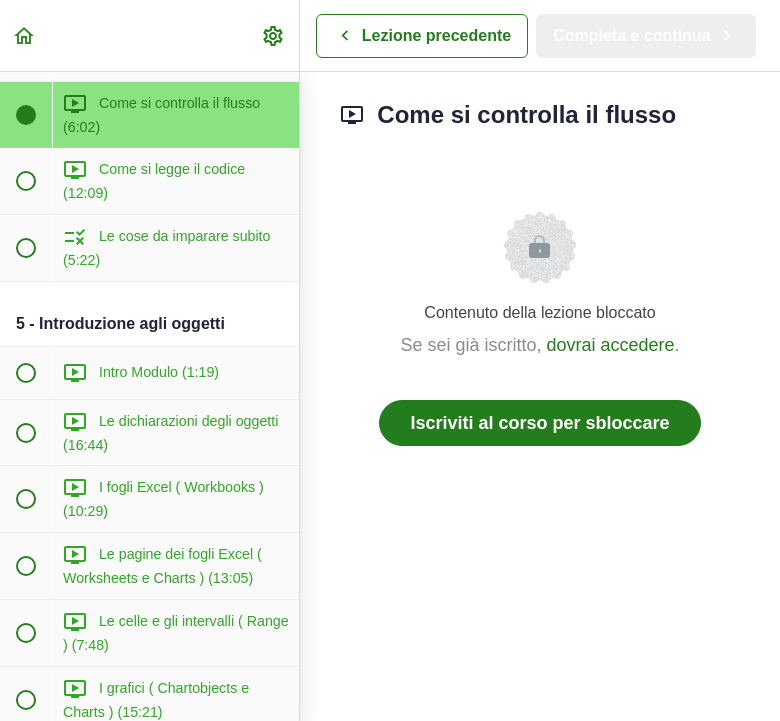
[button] (25, 35)
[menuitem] (274, 35)
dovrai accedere (610, 345)
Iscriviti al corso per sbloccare (539, 423)
